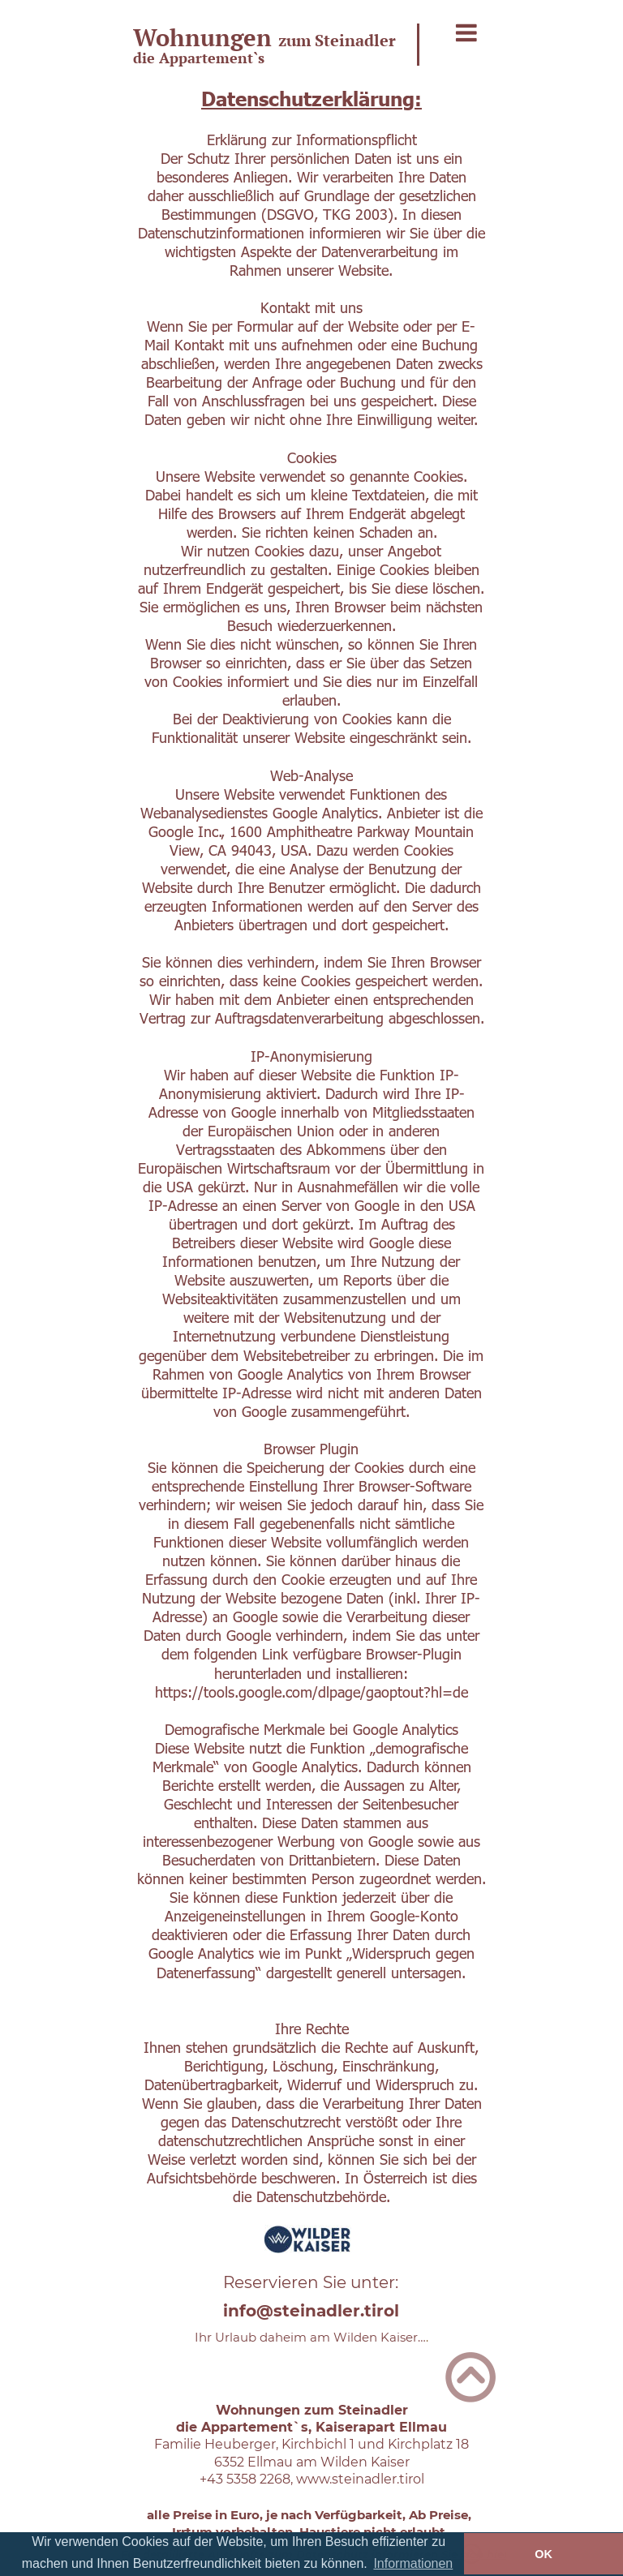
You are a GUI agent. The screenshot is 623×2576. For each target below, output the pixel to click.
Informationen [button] (413, 2563)
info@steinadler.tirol (311, 2311)
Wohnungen (205, 37)
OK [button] (543, 2554)
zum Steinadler (337, 40)
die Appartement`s (198, 57)
